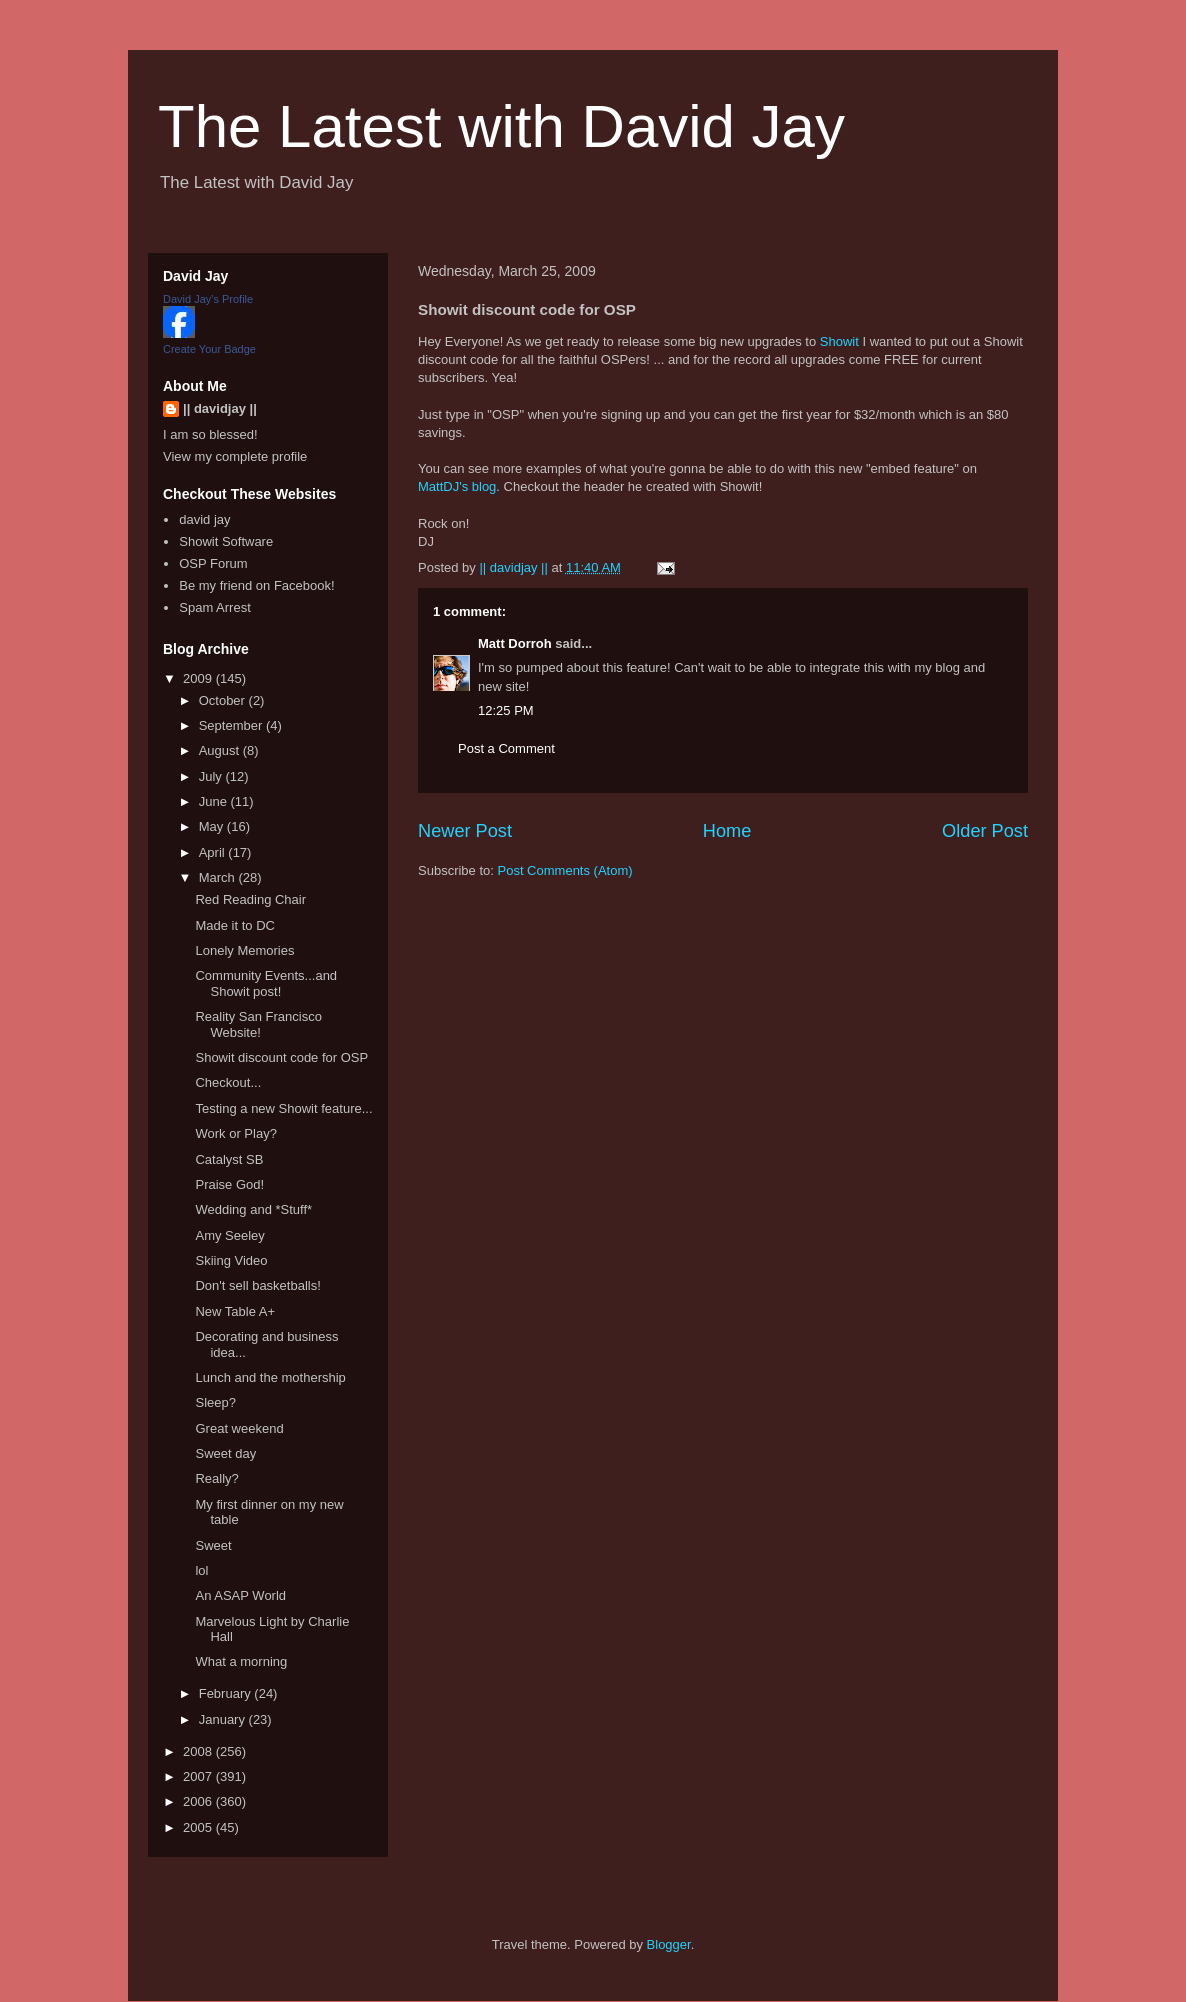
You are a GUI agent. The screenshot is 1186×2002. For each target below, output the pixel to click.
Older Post (985, 831)
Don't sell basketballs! (257, 1285)
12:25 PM (506, 710)
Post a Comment (506, 748)
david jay (204, 519)
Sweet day (225, 1453)
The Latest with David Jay (501, 126)
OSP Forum (213, 563)
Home (727, 831)
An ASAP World (240, 1595)
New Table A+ (235, 1311)
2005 (199, 1827)
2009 (199, 678)
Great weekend (239, 1428)
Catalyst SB (229, 1159)
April (214, 852)
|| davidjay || (220, 408)
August (221, 750)
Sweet (213, 1545)
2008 (199, 1751)
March (219, 877)
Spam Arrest (215, 607)
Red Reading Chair (250, 899)
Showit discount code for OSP (281, 1057)
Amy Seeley (229, 1235)
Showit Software (226, 541)
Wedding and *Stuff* (253, 1209)
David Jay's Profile (208, 299)
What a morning (241, 1661)
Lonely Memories (244, 950)
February (227, 1693)
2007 (199, 1776)
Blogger (669, 1944)
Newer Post (465, 831)
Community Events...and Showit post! (266, 983)
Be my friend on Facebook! (256, 585)
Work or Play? (235, 1133)
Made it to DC (234, 925)
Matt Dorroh (515, 643)
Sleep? (215, 1402)
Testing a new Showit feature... (283, 1108)
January (224, 1719)
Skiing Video (231, 1260)
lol (201, 1570)
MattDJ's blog (457, 486)
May (213, 826)
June (215, 801)
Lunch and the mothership (270, 1377)
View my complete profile (235, 456)
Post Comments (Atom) (565, 870)
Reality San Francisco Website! (258, 1024)
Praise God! (229, 1184)
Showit (839, 341)
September (232, 725)
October (224, 700)
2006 (199, 1801)
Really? (216, 1478)
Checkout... (228, 1082)
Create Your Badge (209, 349)
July (212, 776)
